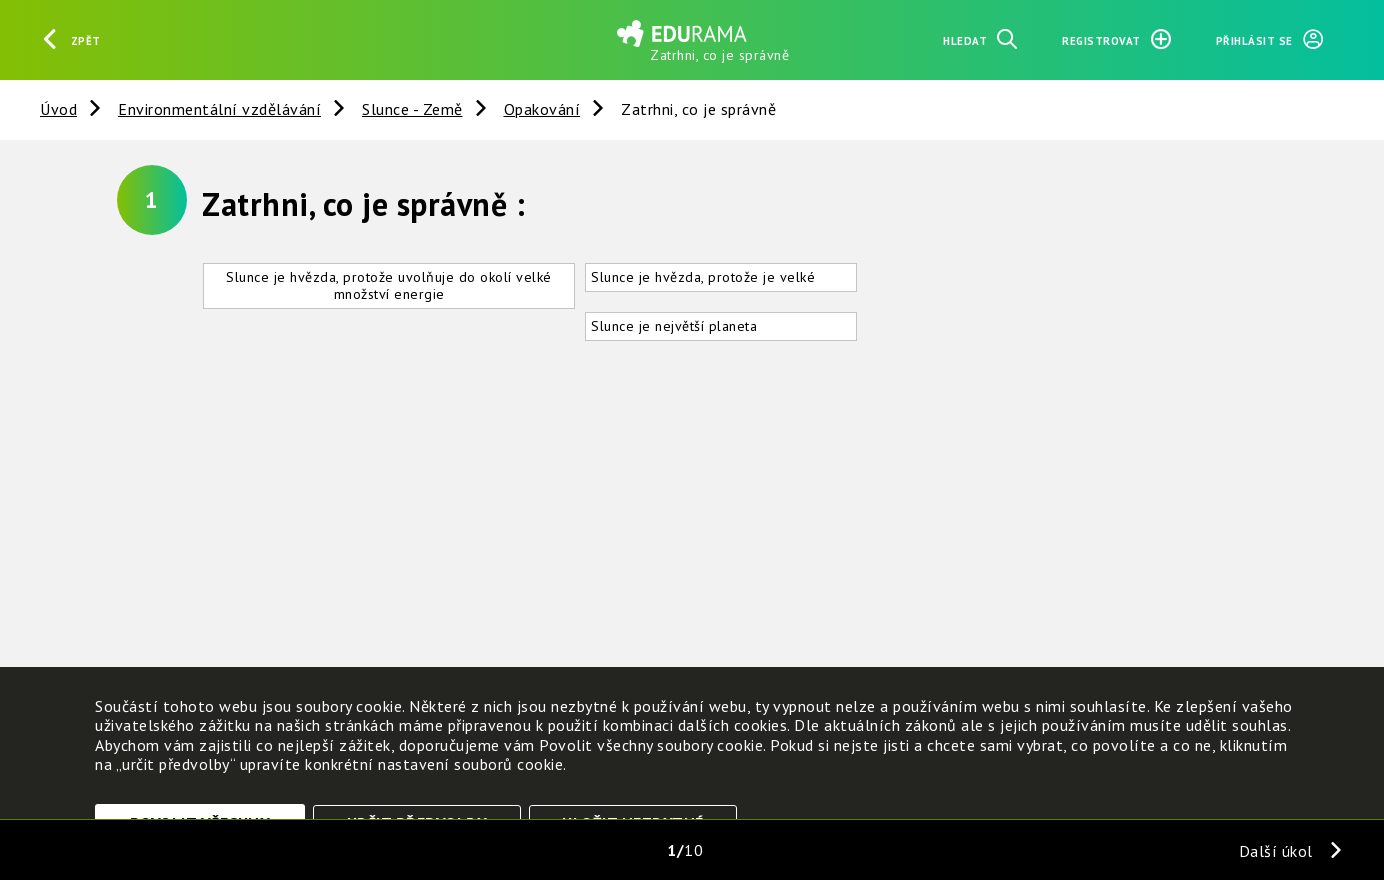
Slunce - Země (412, 109)
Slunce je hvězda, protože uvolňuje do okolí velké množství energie (389, 285)
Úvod (58, 109)
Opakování (542, 109)
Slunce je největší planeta (674, 326)
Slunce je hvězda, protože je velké (703, 277)
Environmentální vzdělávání (219, 109)
